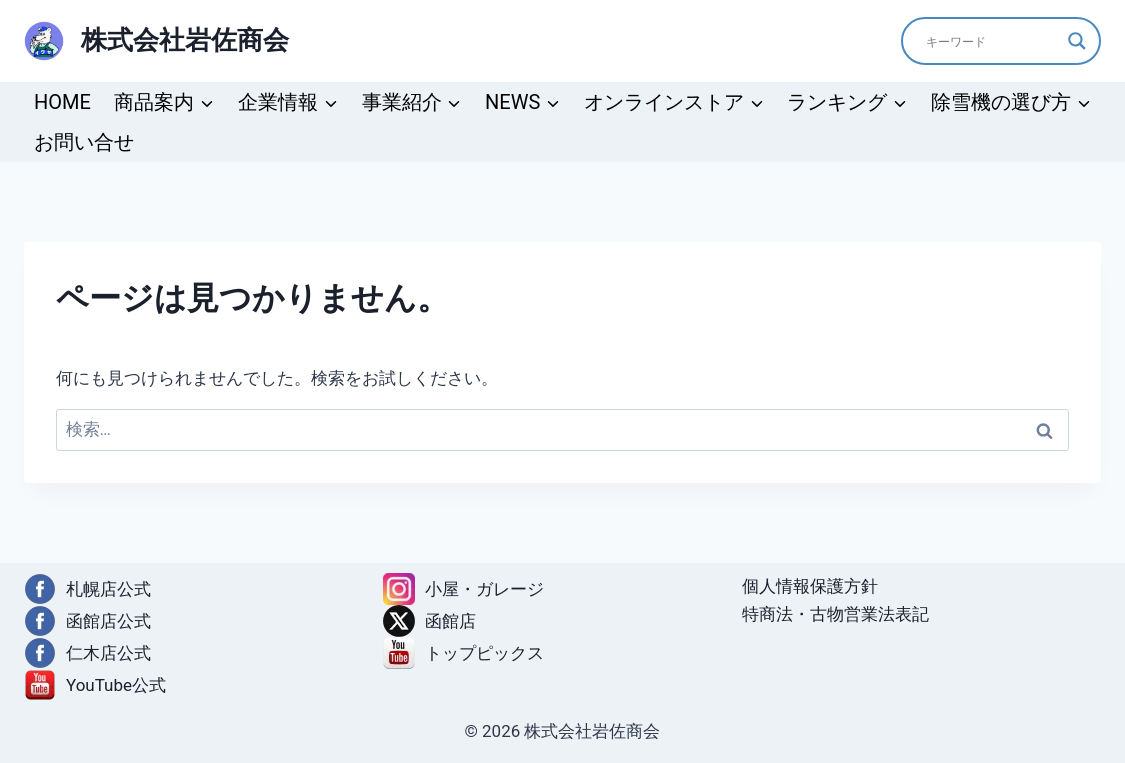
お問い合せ (84, 142)
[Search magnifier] (1077, 41)
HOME (62, 102)
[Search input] (992, 41)
